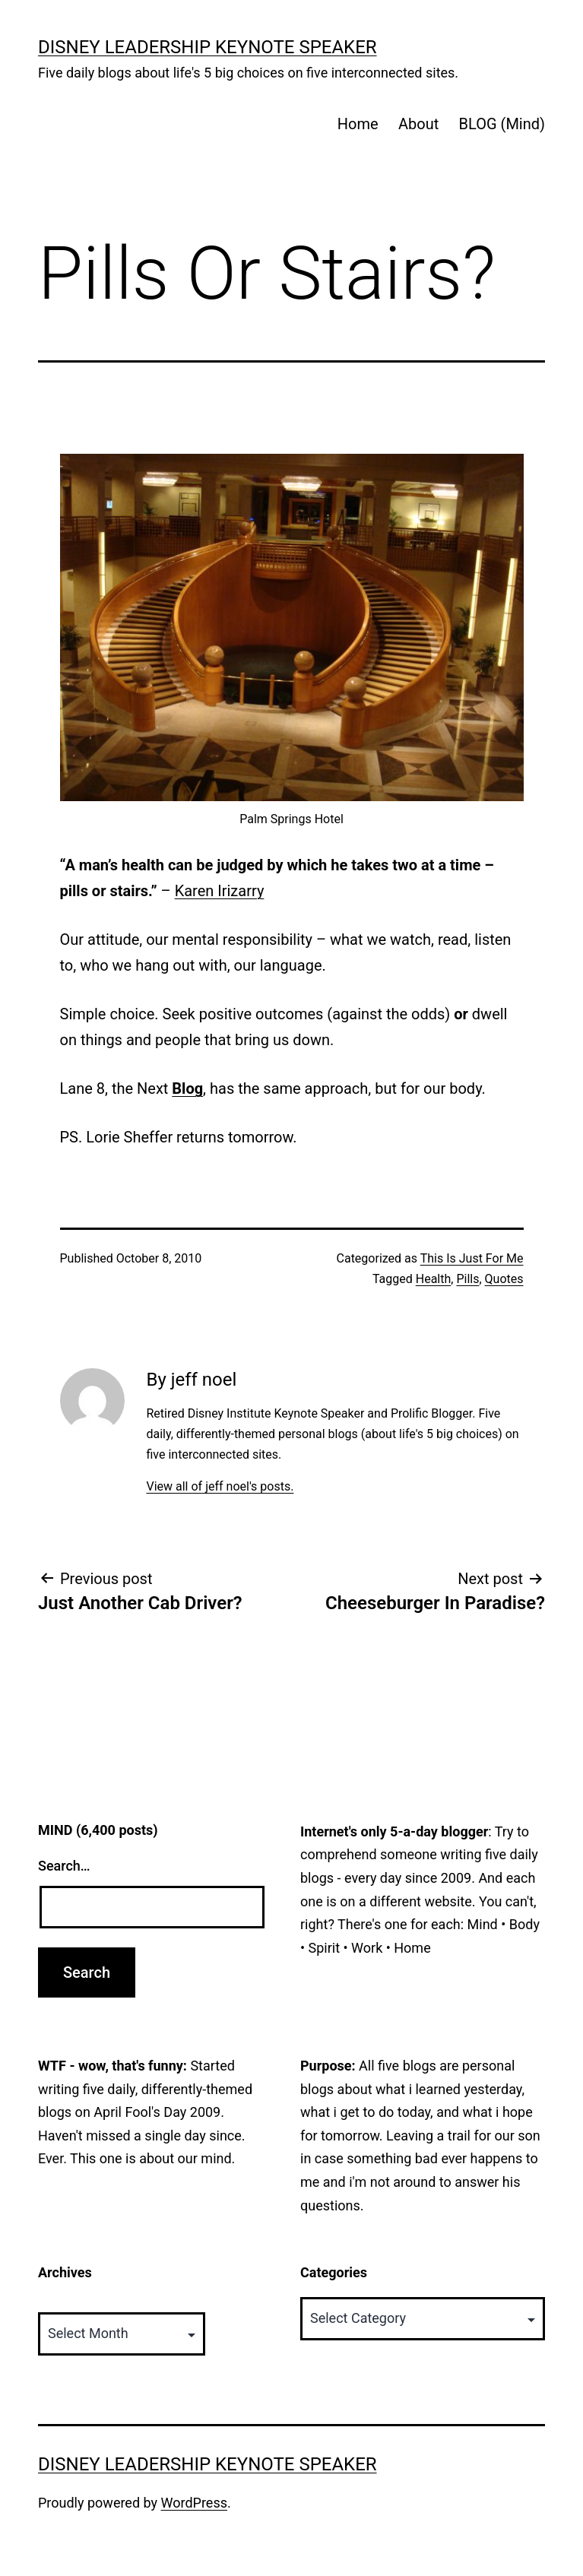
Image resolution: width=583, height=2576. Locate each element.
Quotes (504, 1279)
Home (358, 124)
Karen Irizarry (220, 891)
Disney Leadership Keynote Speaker (207, 47)
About (418, 124)
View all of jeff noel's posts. (219, 1486)
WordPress (194, 2503)
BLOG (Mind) (502, 124)
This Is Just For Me (472, 1258)
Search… (64, 1866)
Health (434, 1279)
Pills (467, 1279)
